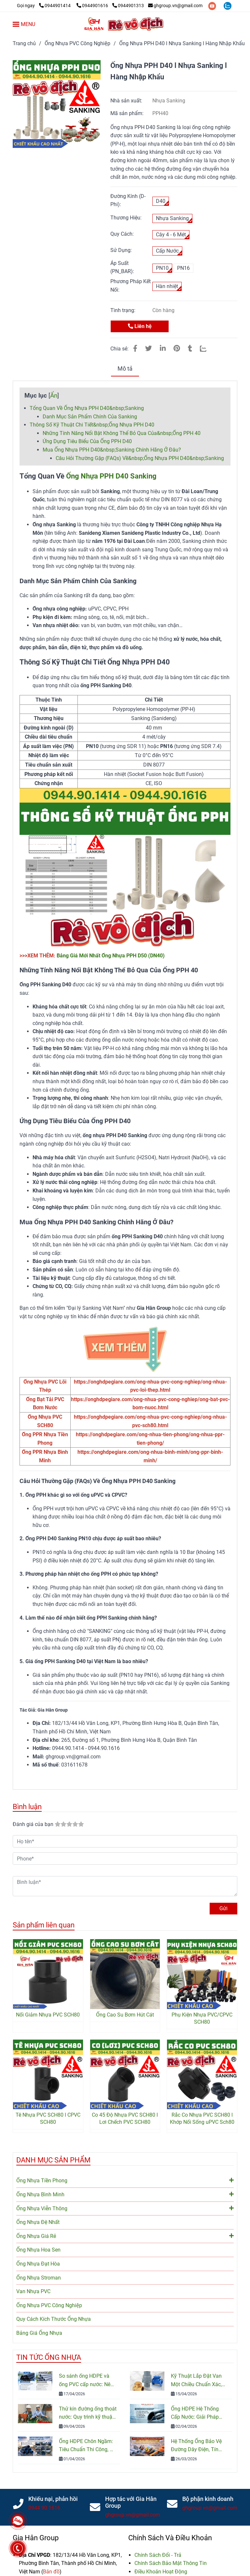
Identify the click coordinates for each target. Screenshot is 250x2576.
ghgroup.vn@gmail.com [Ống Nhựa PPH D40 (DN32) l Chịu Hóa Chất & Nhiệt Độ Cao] (175, 5)
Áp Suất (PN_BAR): (122, 267)
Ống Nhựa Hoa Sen (38, 2250)
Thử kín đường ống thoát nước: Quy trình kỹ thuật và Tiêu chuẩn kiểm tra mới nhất (88, 2413)
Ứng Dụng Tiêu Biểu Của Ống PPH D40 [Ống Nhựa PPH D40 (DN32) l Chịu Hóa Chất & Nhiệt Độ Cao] (87, 441)
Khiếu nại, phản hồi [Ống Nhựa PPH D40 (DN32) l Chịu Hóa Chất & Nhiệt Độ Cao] (53, 2498)
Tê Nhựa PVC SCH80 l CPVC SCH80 (48, 2118)
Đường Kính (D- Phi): (128, 200)
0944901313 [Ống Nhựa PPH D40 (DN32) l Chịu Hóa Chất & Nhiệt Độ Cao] (128, 5)
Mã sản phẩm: (127, 113)
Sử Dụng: (121, 250)
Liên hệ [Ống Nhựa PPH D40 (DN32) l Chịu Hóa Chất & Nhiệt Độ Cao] (140, 326)
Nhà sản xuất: (127, 101)
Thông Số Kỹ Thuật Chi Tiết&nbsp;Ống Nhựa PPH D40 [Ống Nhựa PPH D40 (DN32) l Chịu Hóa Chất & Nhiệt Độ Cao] (92, 425)
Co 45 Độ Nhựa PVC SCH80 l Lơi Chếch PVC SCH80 (125, 2118)
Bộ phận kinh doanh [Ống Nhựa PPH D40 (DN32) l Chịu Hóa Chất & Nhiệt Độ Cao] (207, 2498)
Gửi (223, 1908)
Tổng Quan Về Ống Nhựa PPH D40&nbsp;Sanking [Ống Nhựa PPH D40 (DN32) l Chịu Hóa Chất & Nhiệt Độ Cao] (87, 408)
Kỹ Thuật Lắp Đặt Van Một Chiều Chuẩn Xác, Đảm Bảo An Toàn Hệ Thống (196, 2380)
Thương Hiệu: (126, 218)
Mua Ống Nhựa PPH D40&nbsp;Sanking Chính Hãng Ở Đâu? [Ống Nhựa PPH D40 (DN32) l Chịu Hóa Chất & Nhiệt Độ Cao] (112, 450)
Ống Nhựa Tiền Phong (125, 2180)
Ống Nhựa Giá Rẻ (125, 2235)
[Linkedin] (163, 348)
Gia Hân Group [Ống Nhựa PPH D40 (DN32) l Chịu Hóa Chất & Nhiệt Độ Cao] (36, 2538)
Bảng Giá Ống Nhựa (39, 2333)
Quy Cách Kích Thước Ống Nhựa (53, 2319)
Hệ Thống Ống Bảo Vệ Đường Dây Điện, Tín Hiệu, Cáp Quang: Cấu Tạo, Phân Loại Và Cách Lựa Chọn (198, 2446)
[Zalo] (207, 348)
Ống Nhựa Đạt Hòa (38, 2264)
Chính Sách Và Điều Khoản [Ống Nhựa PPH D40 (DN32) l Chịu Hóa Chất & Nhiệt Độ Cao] (170, 2538)
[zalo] (227, 5)
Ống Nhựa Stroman (38, 2278)
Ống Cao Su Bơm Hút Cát (125, 2015)
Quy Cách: (122, 234)
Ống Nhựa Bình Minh (125, 2194)
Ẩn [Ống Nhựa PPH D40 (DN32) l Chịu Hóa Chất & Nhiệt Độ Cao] (53, 395)
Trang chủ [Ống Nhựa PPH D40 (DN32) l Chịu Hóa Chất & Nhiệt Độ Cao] (24, 43)
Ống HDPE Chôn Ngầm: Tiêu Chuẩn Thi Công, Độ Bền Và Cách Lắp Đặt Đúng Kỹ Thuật (87, 2446)
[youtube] (212, 5)
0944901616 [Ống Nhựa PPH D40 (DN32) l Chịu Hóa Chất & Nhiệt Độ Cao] (92, 5)
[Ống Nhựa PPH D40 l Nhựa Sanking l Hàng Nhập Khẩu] (125, 24)
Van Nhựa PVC (33, 2291)
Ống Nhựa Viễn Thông (125, 2208)
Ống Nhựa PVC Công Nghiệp (49, 2305)
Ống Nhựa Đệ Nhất (38, 2222)
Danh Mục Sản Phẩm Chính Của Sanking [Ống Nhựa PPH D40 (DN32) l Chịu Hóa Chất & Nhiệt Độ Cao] (90, 417)
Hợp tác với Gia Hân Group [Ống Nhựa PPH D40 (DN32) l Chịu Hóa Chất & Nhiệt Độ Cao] (131, 2502)
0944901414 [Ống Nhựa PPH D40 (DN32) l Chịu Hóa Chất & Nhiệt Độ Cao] (55, 5)
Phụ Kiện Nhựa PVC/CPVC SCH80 (202, 2018)
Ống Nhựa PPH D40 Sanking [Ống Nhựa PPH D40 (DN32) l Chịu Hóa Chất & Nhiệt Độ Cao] (111, 476)
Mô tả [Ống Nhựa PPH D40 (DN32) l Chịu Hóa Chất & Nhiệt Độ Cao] (125, 368)
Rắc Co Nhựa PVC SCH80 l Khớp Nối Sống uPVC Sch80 (202, 2118)
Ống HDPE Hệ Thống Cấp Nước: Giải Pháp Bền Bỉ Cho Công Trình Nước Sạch (196, 2413)
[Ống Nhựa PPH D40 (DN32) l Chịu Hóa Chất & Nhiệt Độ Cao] (45, 5)
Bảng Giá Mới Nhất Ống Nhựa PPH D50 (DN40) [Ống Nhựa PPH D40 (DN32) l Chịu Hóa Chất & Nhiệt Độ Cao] (111, 956)
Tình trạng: (123, 310)
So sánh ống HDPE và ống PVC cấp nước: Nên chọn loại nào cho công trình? (86, 2380)
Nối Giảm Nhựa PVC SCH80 (48, 2015)
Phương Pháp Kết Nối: (130, 285)
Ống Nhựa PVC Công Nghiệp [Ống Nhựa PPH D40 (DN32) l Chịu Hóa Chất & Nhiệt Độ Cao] (77, 43)
